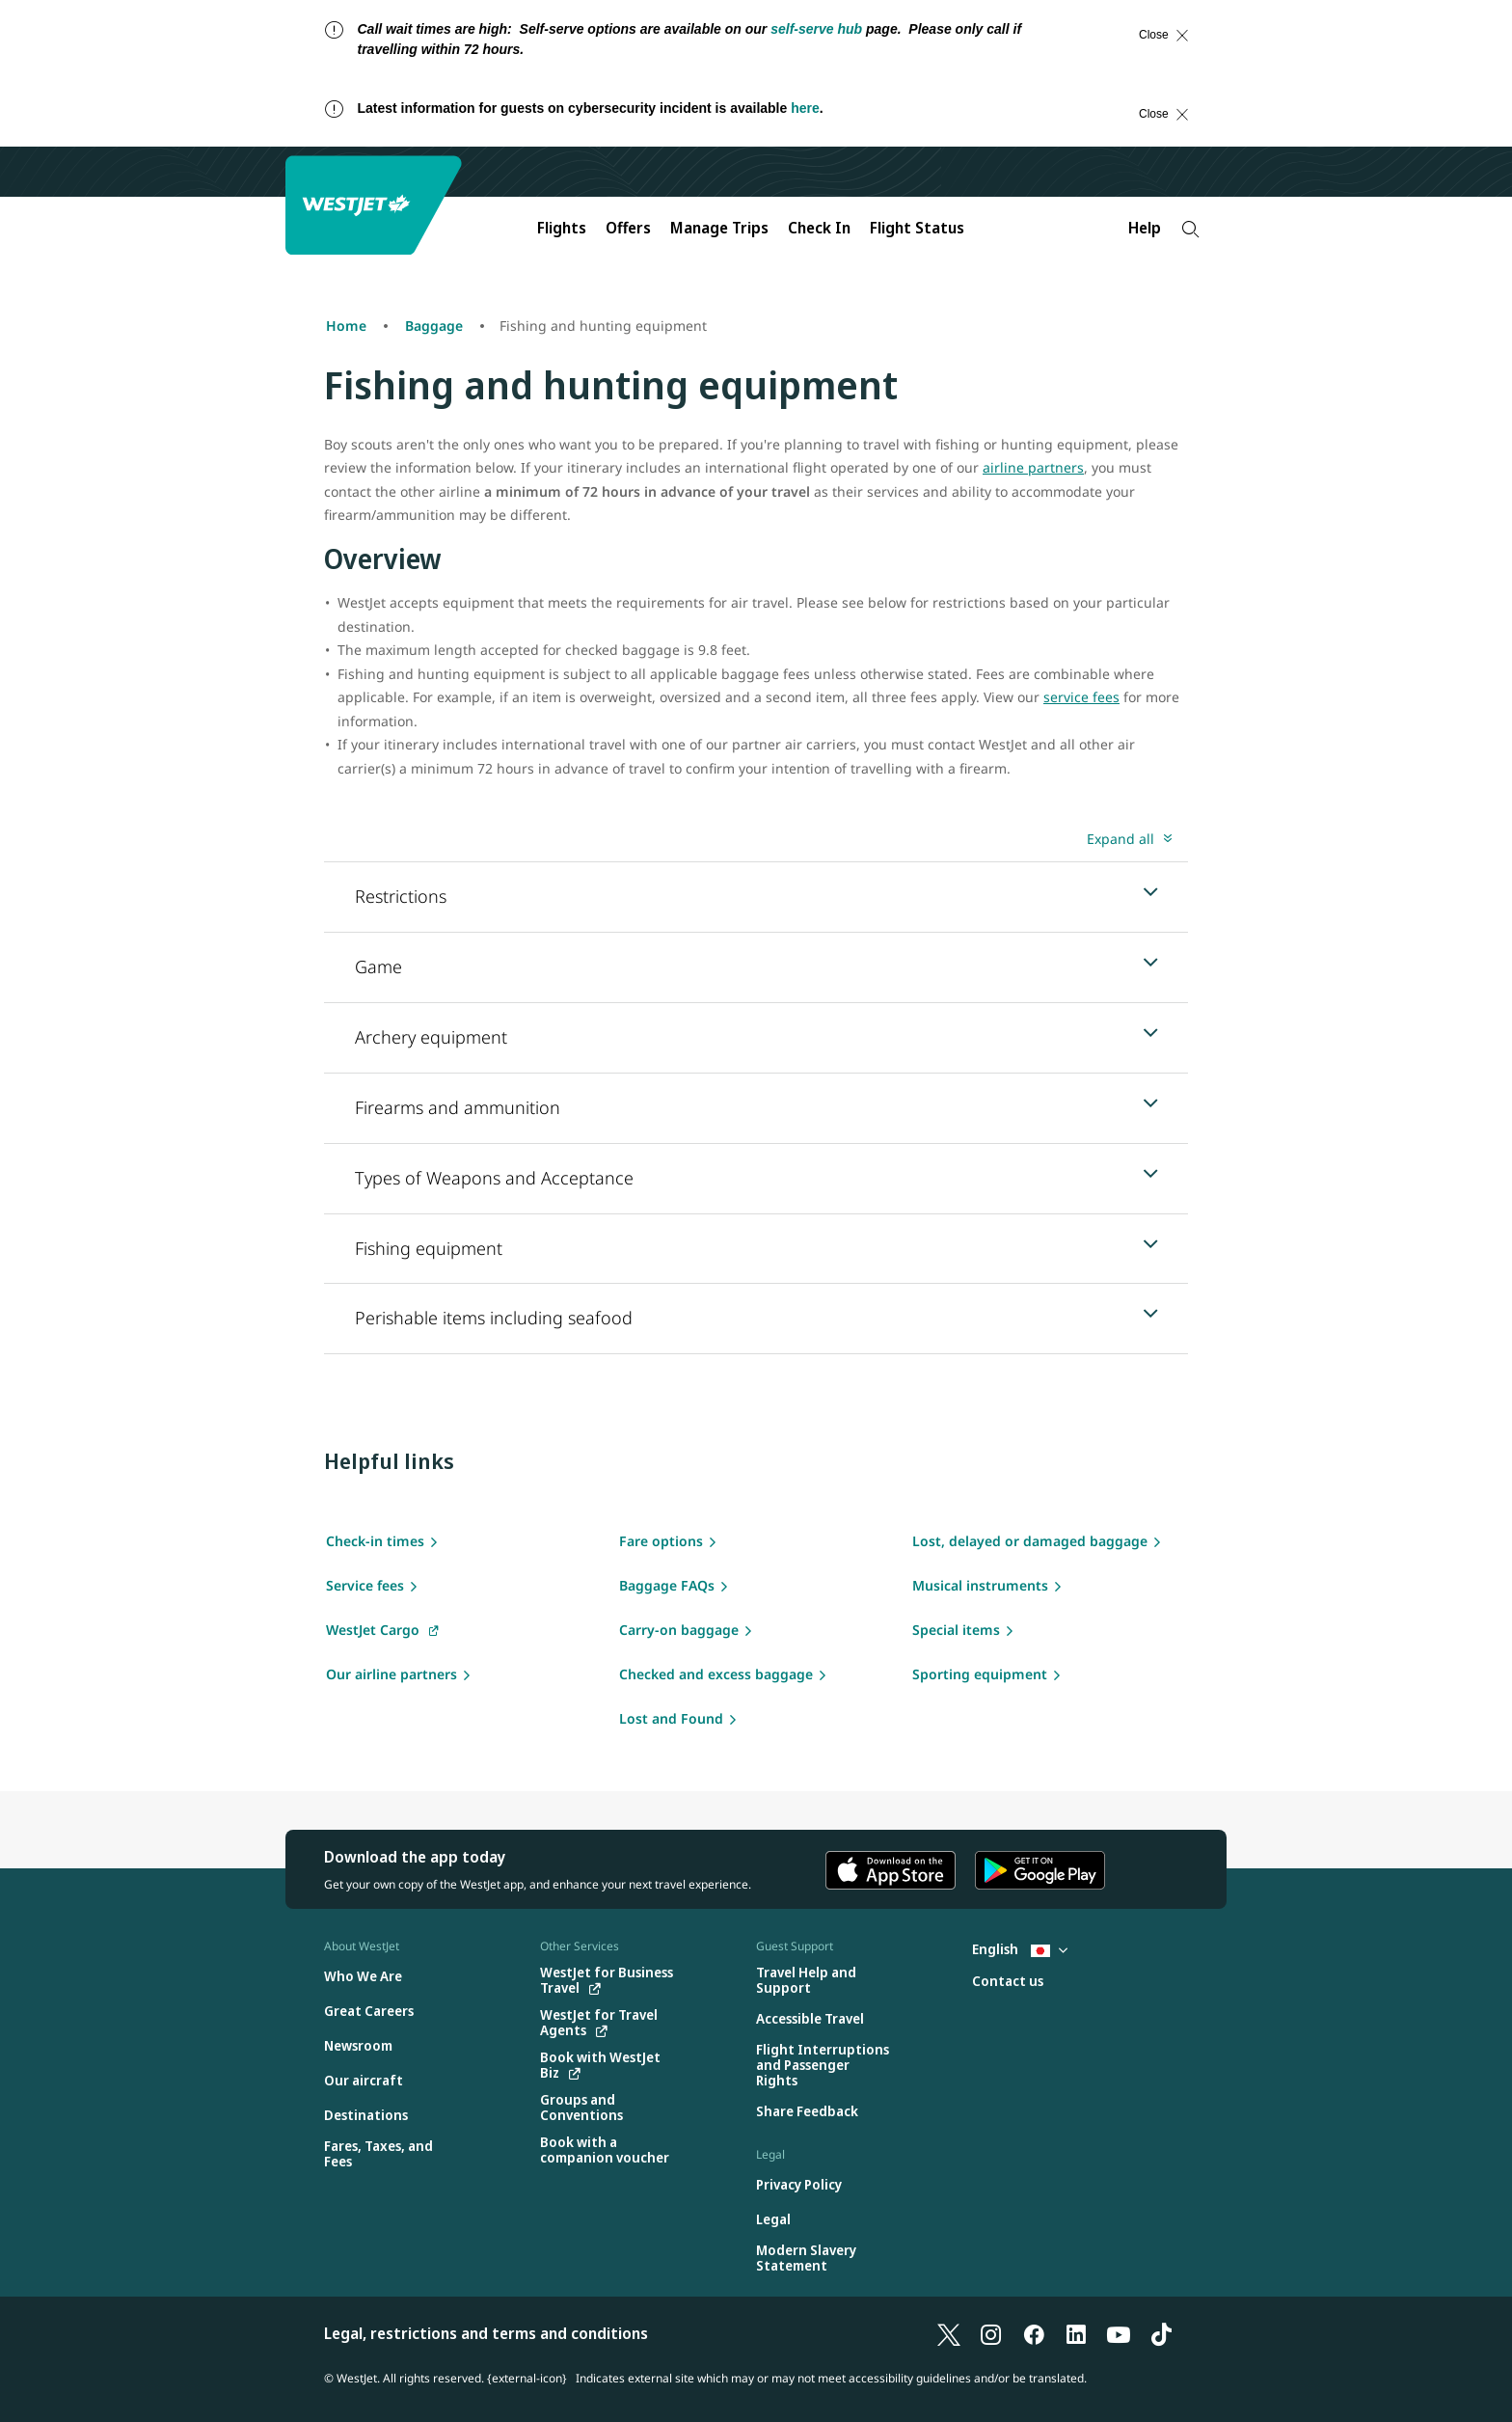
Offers (628, 227)
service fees (1081, 697)
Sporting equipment (979, 1674)
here (805, 108)
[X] (948, 2333)
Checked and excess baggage (716, 1674)
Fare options (661, 1541)
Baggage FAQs (667, 1585)
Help (1144, 227)
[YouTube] (1118, 2333)
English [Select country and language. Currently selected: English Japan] (1019, 1949)
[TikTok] (1161, 2333)
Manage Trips (719, 227)
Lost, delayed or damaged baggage (1030, 1541)
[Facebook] (1033, 2333)
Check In (819, 227)
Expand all (1120, 839)
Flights (561, 227)
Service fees (365, 1585)
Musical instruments (980, 1585)
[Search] (1190, 229)
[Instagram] (991, 2333)
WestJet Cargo (372, 1629)
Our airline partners (391, 1674)
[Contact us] (1007, 1982)
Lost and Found (671, 1718)
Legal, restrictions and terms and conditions (486, 2333)
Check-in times (375, 1541)
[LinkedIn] (1076, 2333)
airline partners (1033, 467)
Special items (956, 1629)
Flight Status (917, 227)
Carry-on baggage (679, 1629)
